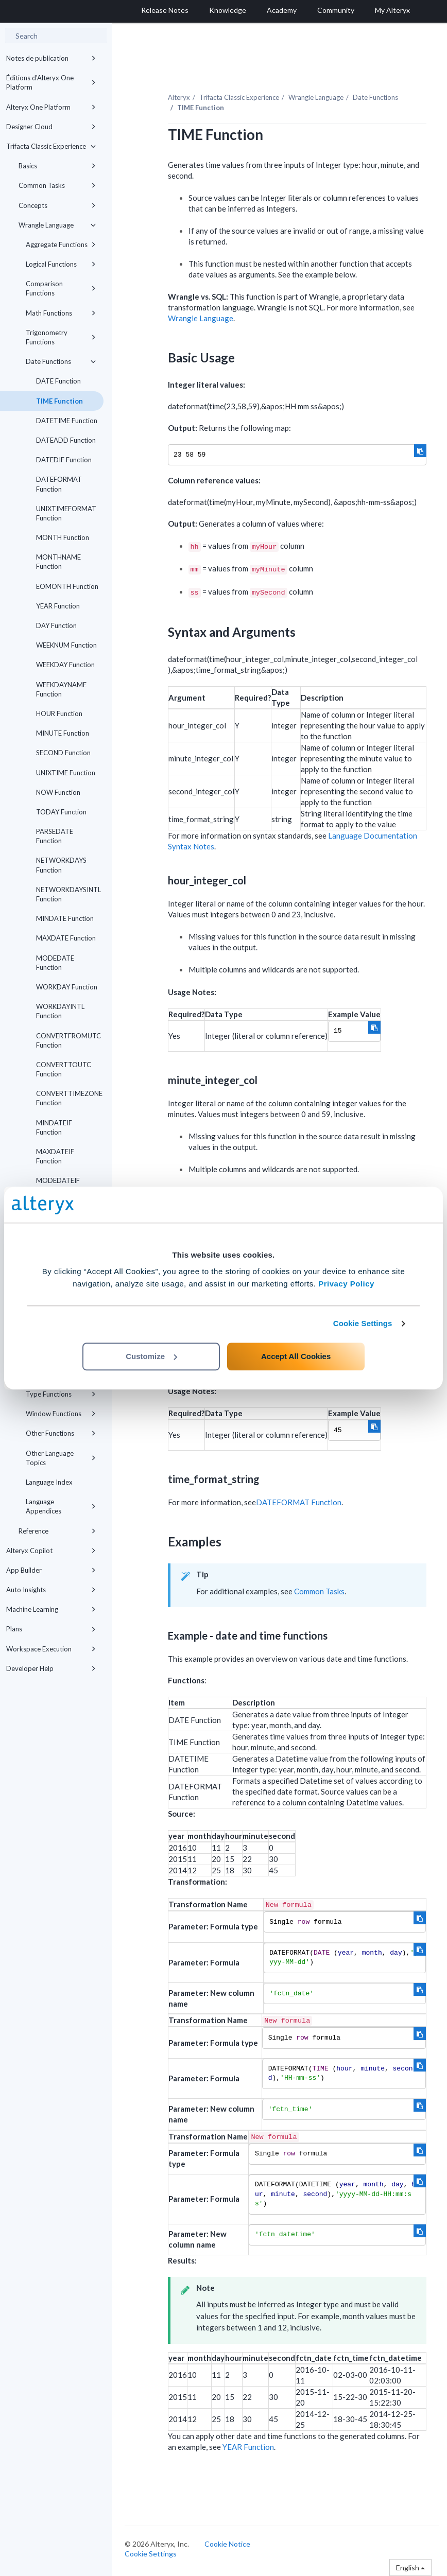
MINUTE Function (62, 733)
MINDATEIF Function (54, 1127)
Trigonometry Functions (61, 337)
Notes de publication (51, 58)
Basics (57, 166)
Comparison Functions (61, 288)
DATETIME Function (66, 420)
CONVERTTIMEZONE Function (69, 1098)
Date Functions (61, 361)
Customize (151, 1356)
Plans (51, 1629)
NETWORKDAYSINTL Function (68, 894)
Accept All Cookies (296, 1356)
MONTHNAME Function (58, 561)
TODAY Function (61, 812)
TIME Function (59, 401)
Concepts (57, 205)
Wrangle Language (57, 225)
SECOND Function (63, 753)
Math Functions (61, 313)
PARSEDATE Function (54, 836)
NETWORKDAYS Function (61, 865)
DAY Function (56, 625)
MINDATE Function (65, 918)
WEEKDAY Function (65, 664)
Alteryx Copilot (51, 1550)
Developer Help (51, 1668)
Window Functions (61, 1413)
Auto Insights (51, 1590)
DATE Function (58, 381)
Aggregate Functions (61, 244)
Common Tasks (57, 185)
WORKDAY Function (66, 987)
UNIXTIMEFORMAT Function (66, 513)
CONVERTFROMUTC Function (68, 1040)
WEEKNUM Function (66, 645)
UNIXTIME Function (65, 773)
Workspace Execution (51, 1649)
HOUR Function (59, 713)
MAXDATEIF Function (55, 1156)
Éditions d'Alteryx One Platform (51, 82)
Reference (57, 1531)
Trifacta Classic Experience (51, 146)
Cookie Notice (227, 2543)
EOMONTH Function (67, 586)
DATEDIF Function (64, 460)
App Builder (51, 1570)
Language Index (49, 1482)
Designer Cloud (51, 127)
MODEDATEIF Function (58, 1185)
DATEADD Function (66, 440)
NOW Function (58, 792)
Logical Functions (61, 264)
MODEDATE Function (55, 962)
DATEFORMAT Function (59, 484)
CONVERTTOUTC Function (63, 1069)
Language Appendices (61, 1506)
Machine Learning (51, 1609)
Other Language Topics (61, 1458)
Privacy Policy (346, 1283)
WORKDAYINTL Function (60, 1011)
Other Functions (61, 1433)
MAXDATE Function (66, 938)
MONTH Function (62, 537)
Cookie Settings (362, 1323)
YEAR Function (58, 606)
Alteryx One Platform (51, 107)
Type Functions (61, 1394)
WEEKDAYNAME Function (61, 689)
